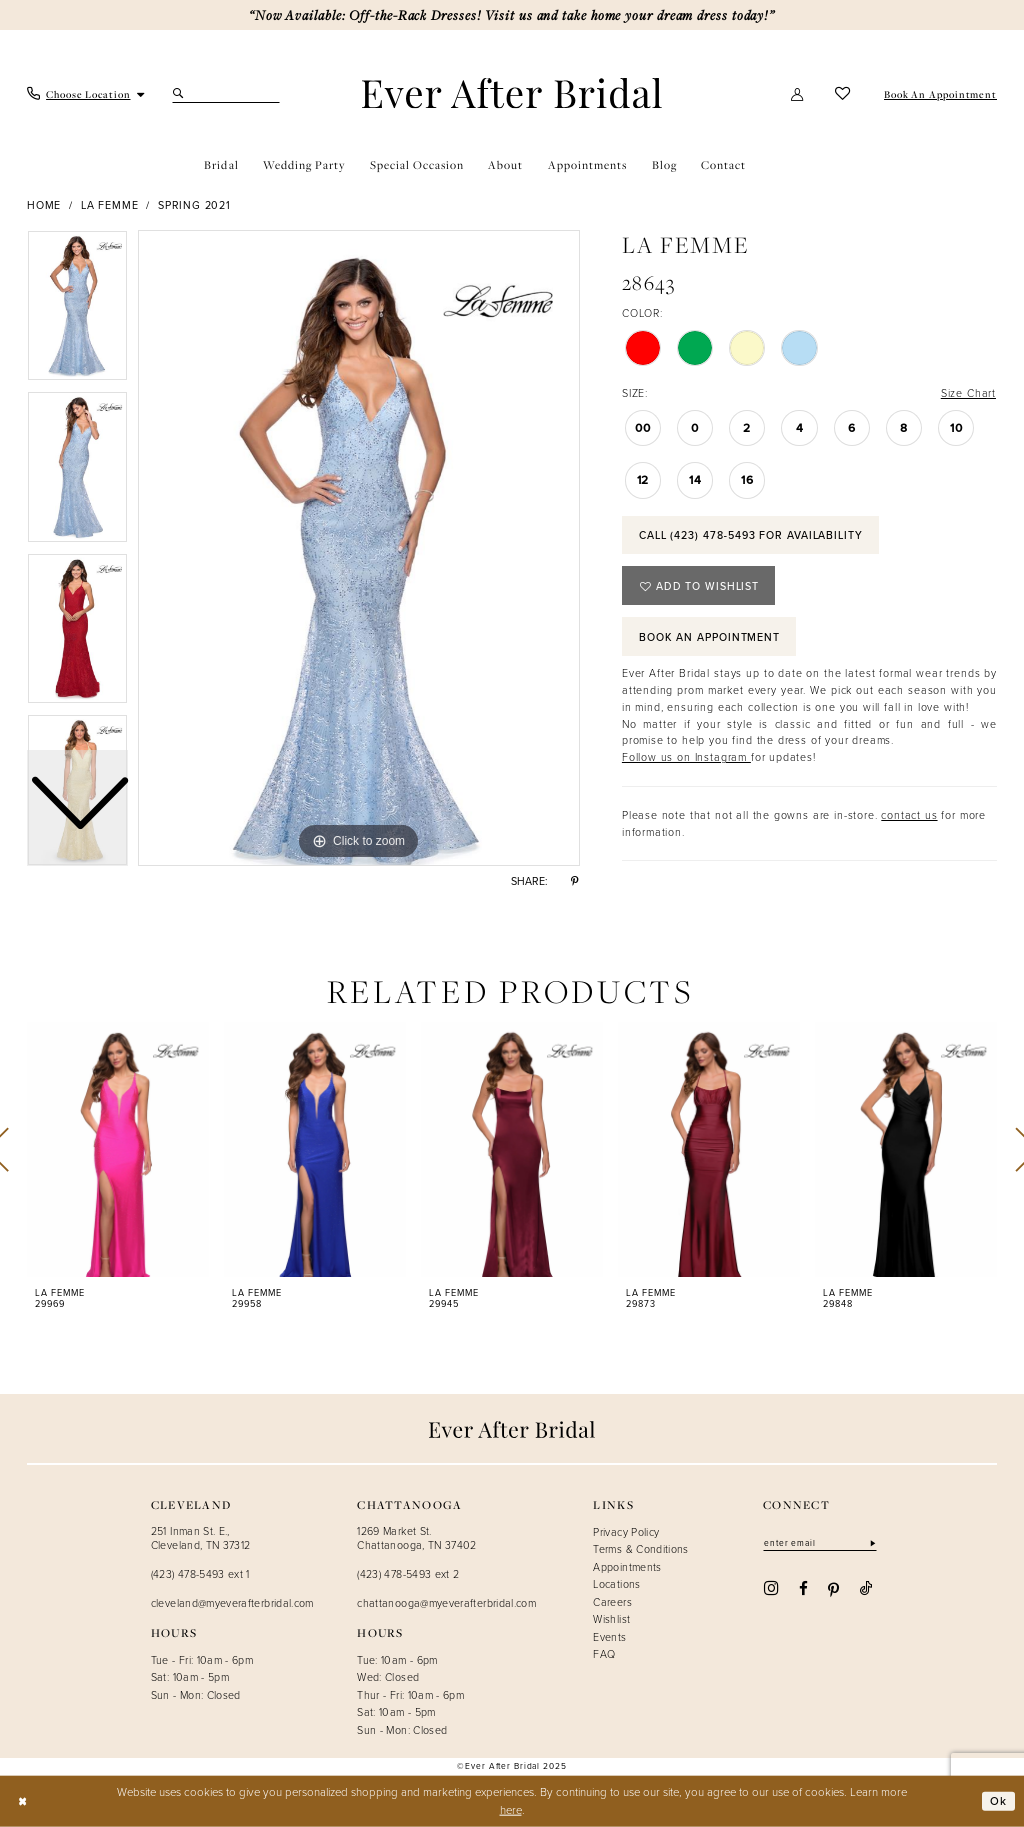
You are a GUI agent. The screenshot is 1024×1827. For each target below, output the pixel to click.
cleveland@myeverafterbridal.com (232, 1603)
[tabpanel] (359, 548)
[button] (798, 94)
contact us (909, 815)
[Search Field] (226, 94)
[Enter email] (820, 1543)
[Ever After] (512, 93)
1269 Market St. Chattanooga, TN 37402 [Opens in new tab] (417, 1538)
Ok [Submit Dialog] (998, 1801)
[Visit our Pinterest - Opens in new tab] (833, 1589)
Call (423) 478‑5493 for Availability (751, 535)
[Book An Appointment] (939, 94)
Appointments (627, 1567)
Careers (612, 1602)
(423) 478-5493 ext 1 (200, 1574)
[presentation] (118, 1149)
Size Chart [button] (968, 393)
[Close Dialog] (22, 1801)
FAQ (604, 1654)
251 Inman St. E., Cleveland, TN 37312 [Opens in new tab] (201, 1538)
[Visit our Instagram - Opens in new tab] (771, 1588)
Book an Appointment (709, 637)
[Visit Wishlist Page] (843, 94)
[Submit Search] (180, 94)
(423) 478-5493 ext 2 (408, 1574)
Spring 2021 (194, 205)
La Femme (110, 205)
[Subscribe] (871, 1543)
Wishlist (611, 1619)
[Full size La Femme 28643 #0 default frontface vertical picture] (359, 548)
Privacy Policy (626, 1532)
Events (609, 1637)
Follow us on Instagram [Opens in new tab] (686, 757)
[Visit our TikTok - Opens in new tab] (866, 1588)
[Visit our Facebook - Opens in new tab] (803, 1588)
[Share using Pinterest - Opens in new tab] (575, 882)
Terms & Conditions (640, 1549)
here (511, 1809)
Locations (616, 1584)
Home (44, 205)
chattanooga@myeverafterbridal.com (446, 1603)
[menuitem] (86, 94)
